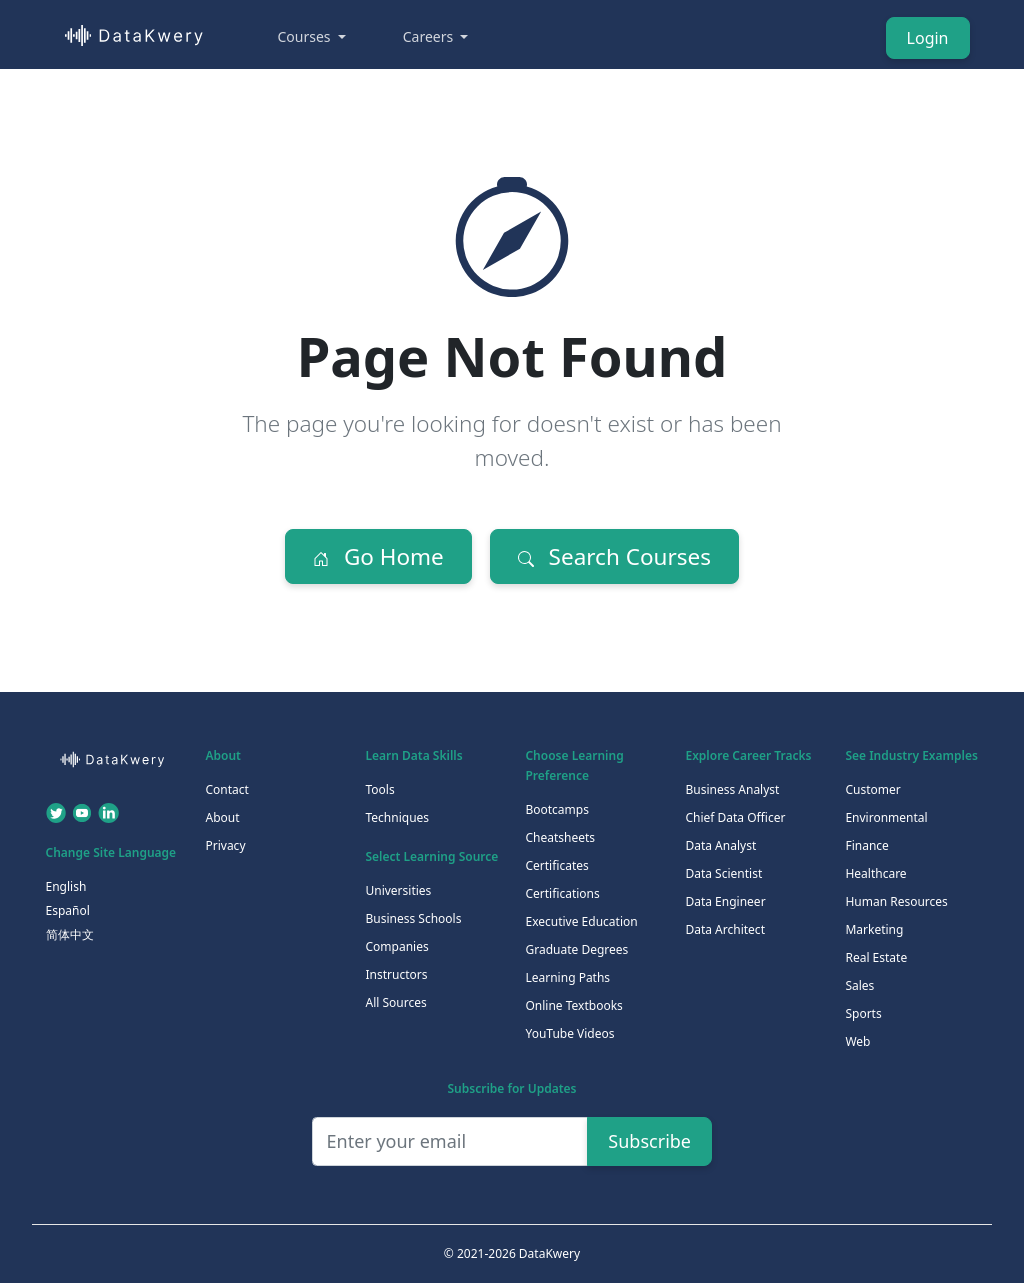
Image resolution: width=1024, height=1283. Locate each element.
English (66, 886)
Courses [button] (306, 36)
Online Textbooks (573, 1005)
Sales (859, 985)
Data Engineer (725, 901)
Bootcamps (557, 809)
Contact (226, 789)
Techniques (397, 817)
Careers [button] (430, 36)
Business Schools (413, 918)
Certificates (556, 865)
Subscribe (649, 1141)
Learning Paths (567, 977)
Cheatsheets (560, 837)
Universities (398, 890)
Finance (866, 845)
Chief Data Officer (735, 817)
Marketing (874, 929)
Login (928, 38)
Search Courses (614, 556)
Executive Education (581, 921)
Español (68, 910)
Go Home (378, 556)
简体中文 (70, 934)
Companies (396, 946)
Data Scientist (723, 873)
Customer (872, 789)
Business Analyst (732, 789)
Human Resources (896, 901)
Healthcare (875, 873)
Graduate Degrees (576, 949)
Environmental (886, 817)
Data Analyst (720, 845)
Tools (379, 789)
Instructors (396, 974)
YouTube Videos (569, 1033)
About (222, 817)
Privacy (225, 845)
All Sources (395, 1002)
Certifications (562, 893)
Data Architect (725, 929)
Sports (863, 1013)
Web (857, 1041)
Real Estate (876, 957)
